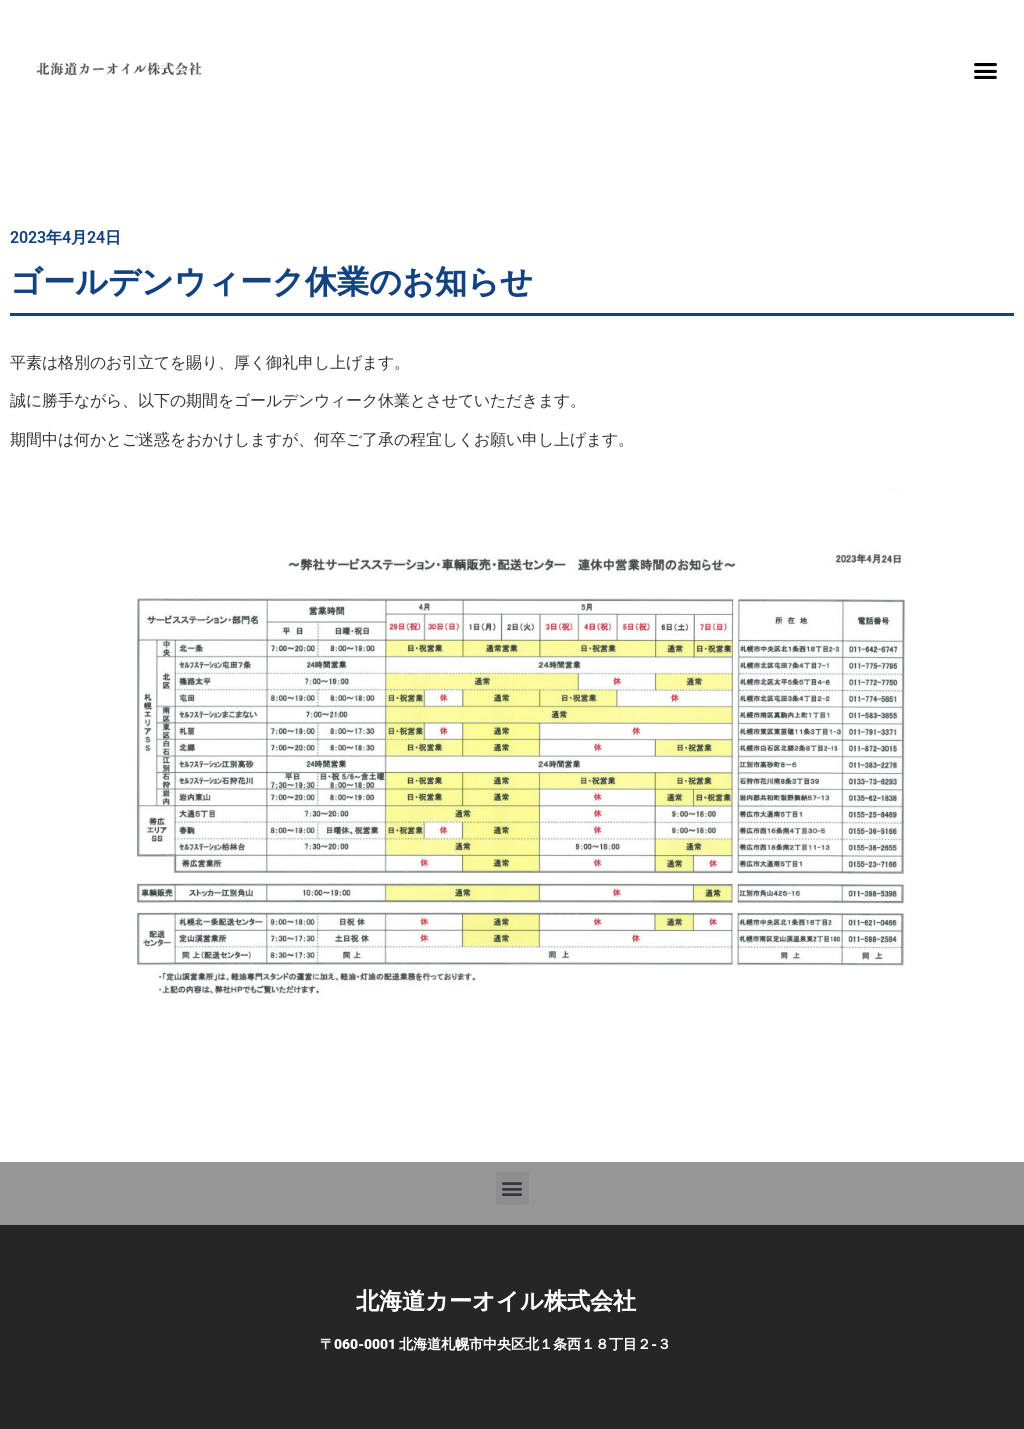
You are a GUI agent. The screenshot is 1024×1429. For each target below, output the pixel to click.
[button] (985, 70)
